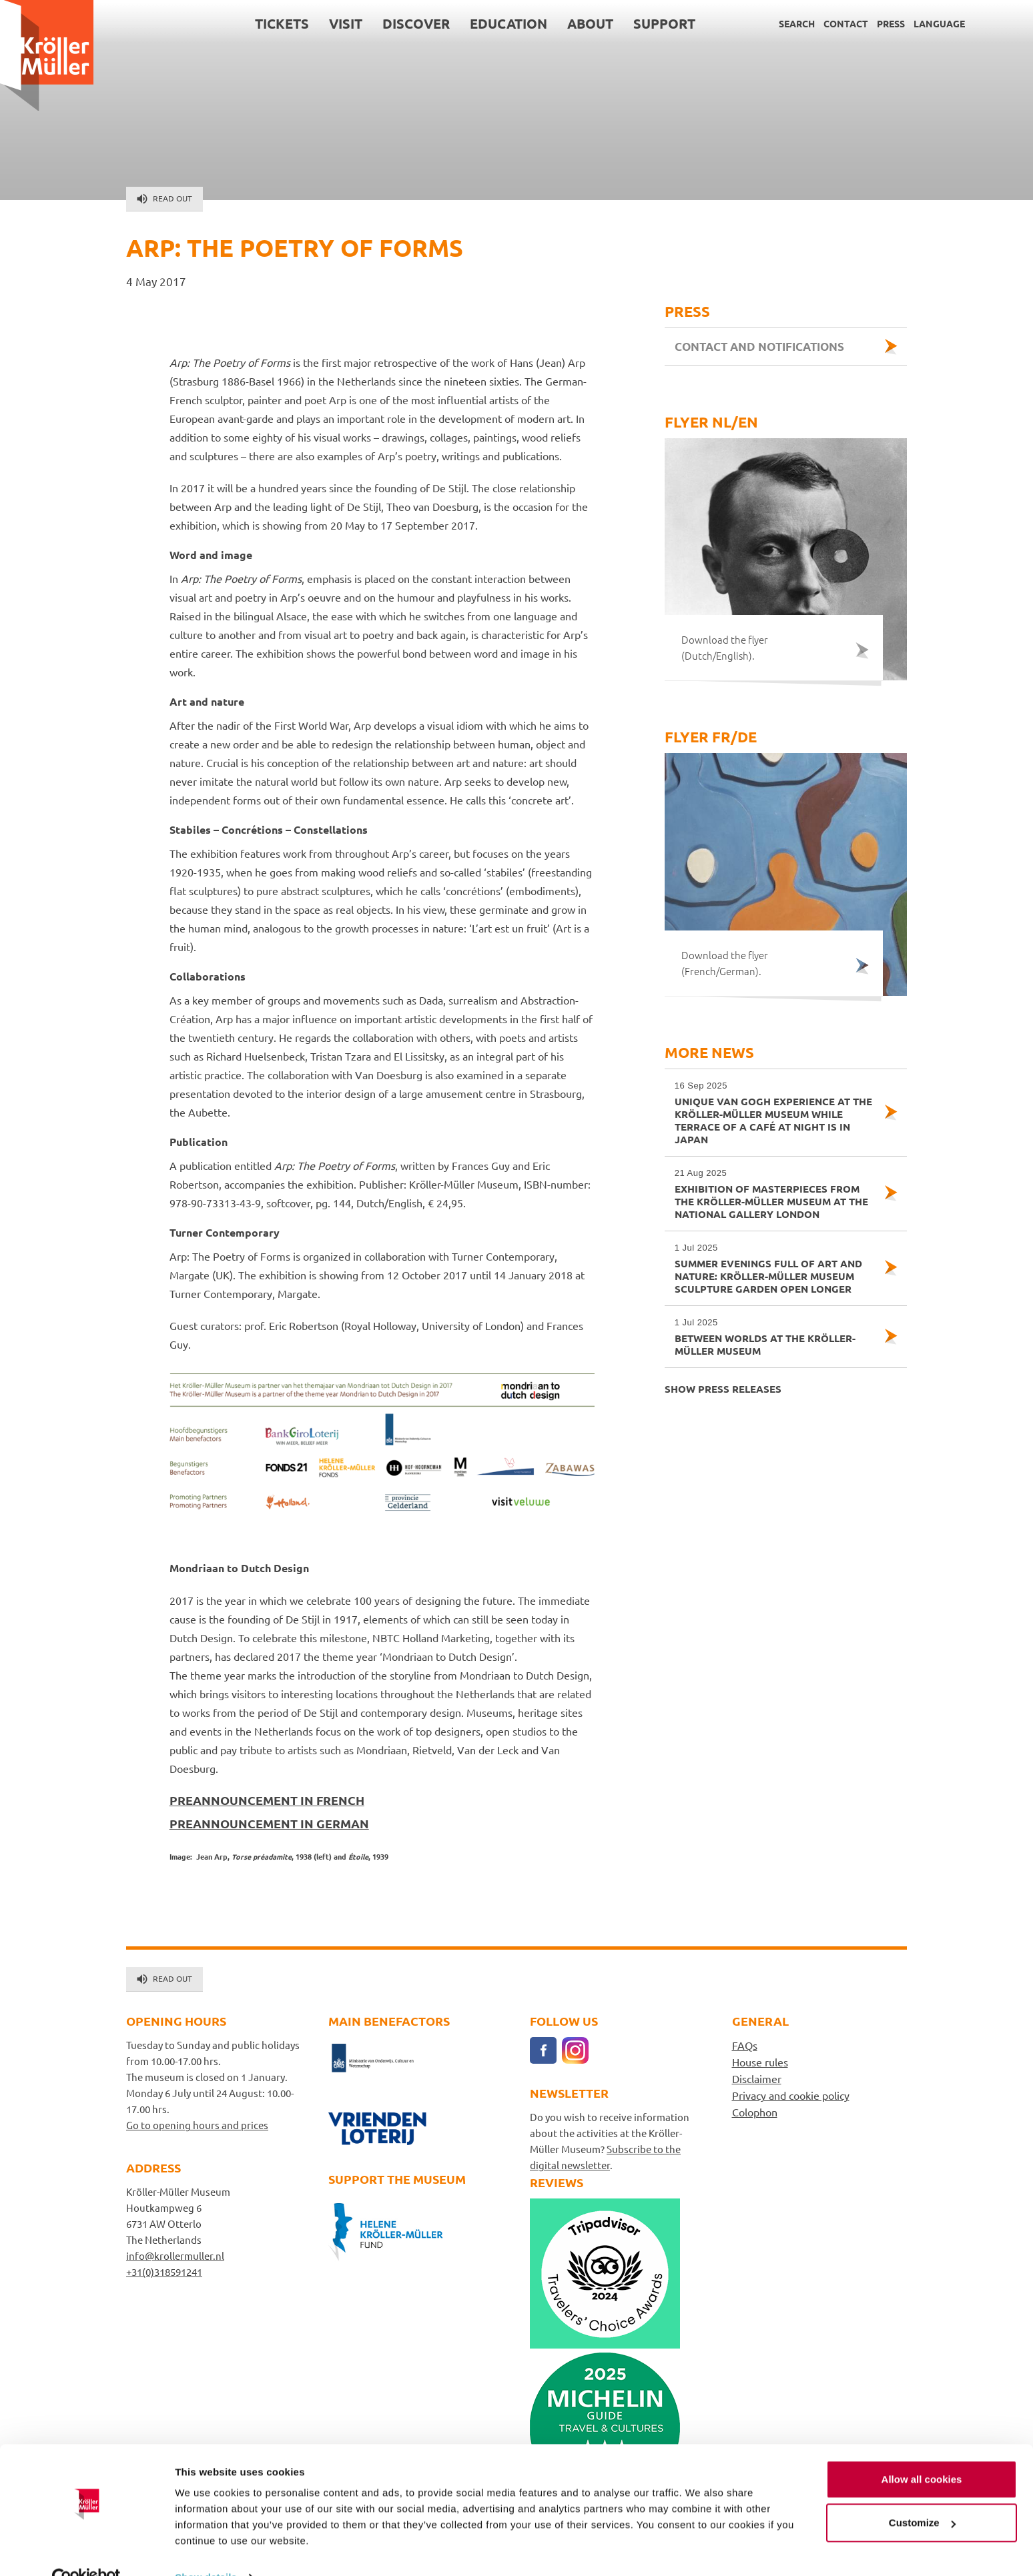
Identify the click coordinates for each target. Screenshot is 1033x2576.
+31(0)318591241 (164, 2271)
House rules (760, 2061)
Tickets (282, 23)
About (590, 23)
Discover (416, 23)
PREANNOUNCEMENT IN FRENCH (266, 1800)
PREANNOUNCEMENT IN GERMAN (269, 1823)
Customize (922, 2495)
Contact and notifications (759, 347)
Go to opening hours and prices (197, 2124)
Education (508, 23)
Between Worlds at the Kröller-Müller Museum (774, 1336)
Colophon (754, 2111)
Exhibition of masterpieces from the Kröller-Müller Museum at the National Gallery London (774, 1194)
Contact (845, 23)
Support (664, 23)
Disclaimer (756, 2078)
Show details (206, 2549)
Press (891, 23)
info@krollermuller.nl (175, 2255)
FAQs (744, 2045)
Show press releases (723, 1388)
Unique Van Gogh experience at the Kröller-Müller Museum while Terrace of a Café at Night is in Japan (774, 1112)
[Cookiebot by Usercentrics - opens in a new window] (86, 2550)
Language (939, 23)
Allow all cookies (922, 2451)
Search (797, 23)
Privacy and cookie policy (790, 2095)
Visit (345, 23)
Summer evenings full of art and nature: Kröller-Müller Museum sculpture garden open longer (774, 1268)
